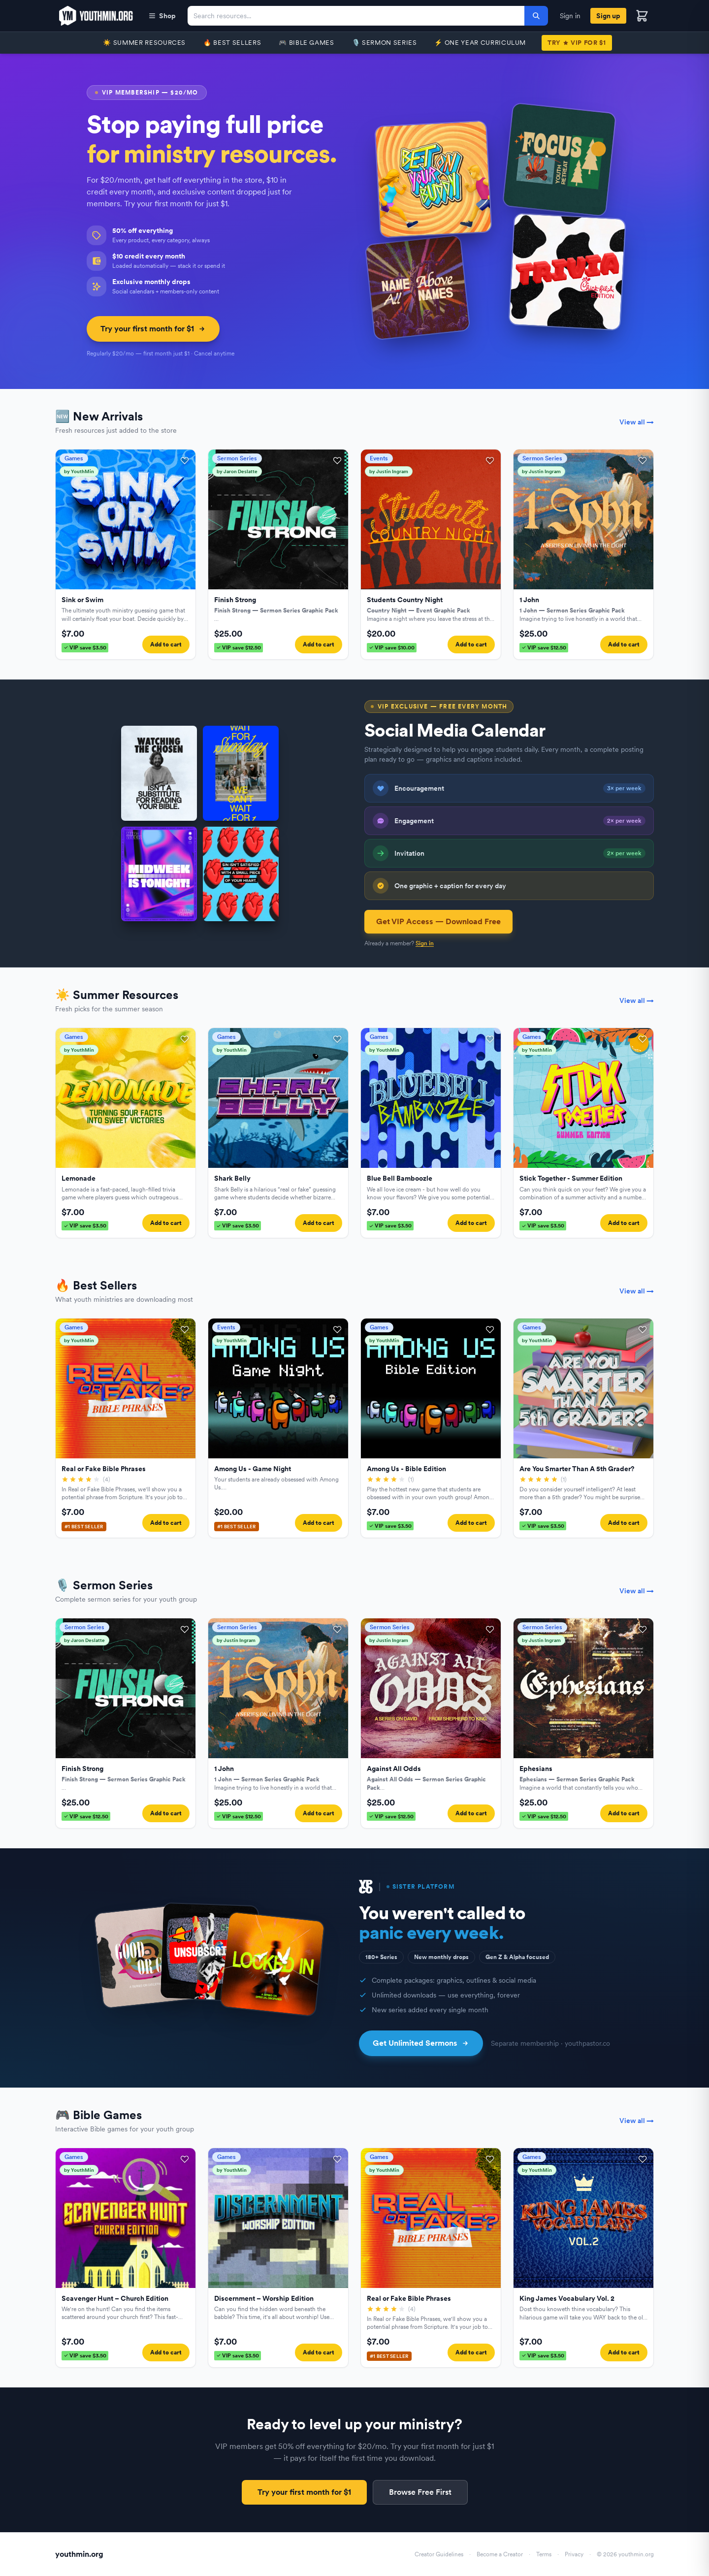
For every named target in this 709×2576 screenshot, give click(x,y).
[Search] (536, 16)
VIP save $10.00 (392, 647)
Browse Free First (420, 2492)
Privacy (574, 2554)
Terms (543, 2554)
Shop (162, 16)
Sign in (570, 16)
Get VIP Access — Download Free (438, 921)
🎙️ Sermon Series (384, 42)
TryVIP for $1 (577, 42)
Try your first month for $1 (153, 328)
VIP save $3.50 (85, 647)
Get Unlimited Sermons (421, 2043)
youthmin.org (79, 2554)
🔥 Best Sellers (232, 42)
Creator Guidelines (439, 2554)
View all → (636, 422)
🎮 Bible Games (306, 42)
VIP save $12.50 (238, 647)
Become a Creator (500, 2554)
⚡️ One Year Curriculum (480, 42)
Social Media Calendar (454, 730)
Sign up (608, 16)
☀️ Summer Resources (144, 42)
